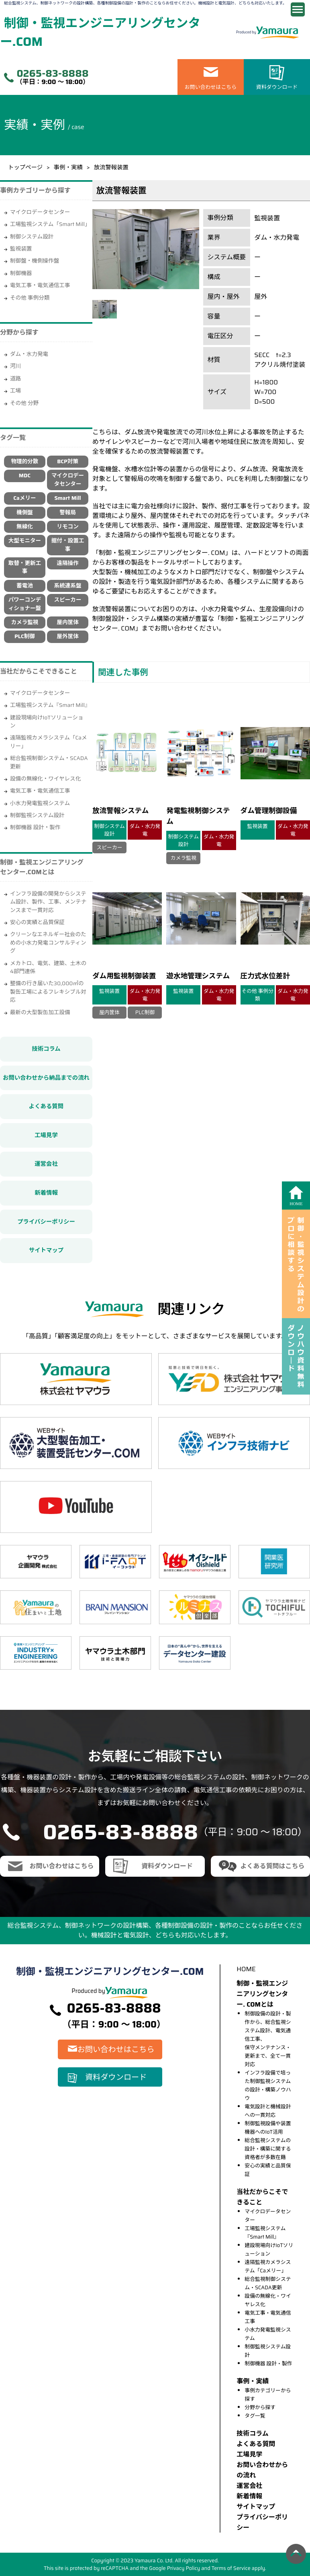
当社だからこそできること (38, 671)
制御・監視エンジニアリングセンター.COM (100, 32)
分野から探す (260, 2407)
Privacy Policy (183, 2568)
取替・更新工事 (24, 567)
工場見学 (46, 1135)
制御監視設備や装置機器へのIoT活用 (268, 2127)
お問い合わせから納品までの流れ (46, 1077)
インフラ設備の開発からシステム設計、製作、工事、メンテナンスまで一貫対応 (48, 901)
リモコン (67, 526)
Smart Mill (67, 498)
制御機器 (21, 273)
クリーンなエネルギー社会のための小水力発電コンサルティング (48, 942)
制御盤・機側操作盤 (34, 261)
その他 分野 (24, 403)
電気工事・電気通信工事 (40, 285)
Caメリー (24, 498)
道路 (15, 378)
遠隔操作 (67, 563)
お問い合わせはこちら (211, 87)
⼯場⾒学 (249, 2454)
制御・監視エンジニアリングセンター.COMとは (42, 867)
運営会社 (46, 1163)
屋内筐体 (67, 622)
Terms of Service (231, 2568)
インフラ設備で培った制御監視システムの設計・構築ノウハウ (268, 2085)
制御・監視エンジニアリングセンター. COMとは (262, 1993)
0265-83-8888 (52, 73)
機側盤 (24, 512)
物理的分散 (24, 461)
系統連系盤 (68, 585)
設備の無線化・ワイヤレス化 (45, 778)
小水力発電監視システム (40, 803)
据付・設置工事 (67, 544)
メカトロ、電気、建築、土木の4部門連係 (48, 967)
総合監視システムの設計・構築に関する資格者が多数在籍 (268, 2148)
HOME (246, 1969)
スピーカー (68, 600)
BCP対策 (67, 461)
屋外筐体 (67, 636)
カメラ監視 (24, 622)
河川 (15, 366)
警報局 (67, 512)
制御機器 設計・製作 (35, 827)
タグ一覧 (255, 2416)
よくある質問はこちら (272, 1866)
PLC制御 (24, 636)
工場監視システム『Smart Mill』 (50, 705)
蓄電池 (24, 585)
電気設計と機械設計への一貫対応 (268, 2110)
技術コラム (46, 1048)
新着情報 (46, 1192)
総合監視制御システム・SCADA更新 (49, 762)
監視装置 (21, 248)
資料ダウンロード (277, 87)
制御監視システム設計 (37, 815)
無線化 (24, 526)
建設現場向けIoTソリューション (46, 721)
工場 (15, 390)
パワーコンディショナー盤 (24, 604)
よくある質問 (46, 1106)
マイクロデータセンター (40, 212)
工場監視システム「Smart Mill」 (50, 224)
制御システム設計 (31, 236)
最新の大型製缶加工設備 (40, 1012)
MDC (25, 475)
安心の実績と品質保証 (37, 922)
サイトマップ (46, 1250)
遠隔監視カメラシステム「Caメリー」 (48, 741)
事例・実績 (68, 167)
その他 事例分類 (29, 298)
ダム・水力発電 (29, 354)
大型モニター (24, 540)
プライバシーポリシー (46, 1221)
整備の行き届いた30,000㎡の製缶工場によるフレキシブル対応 (48, 991)
